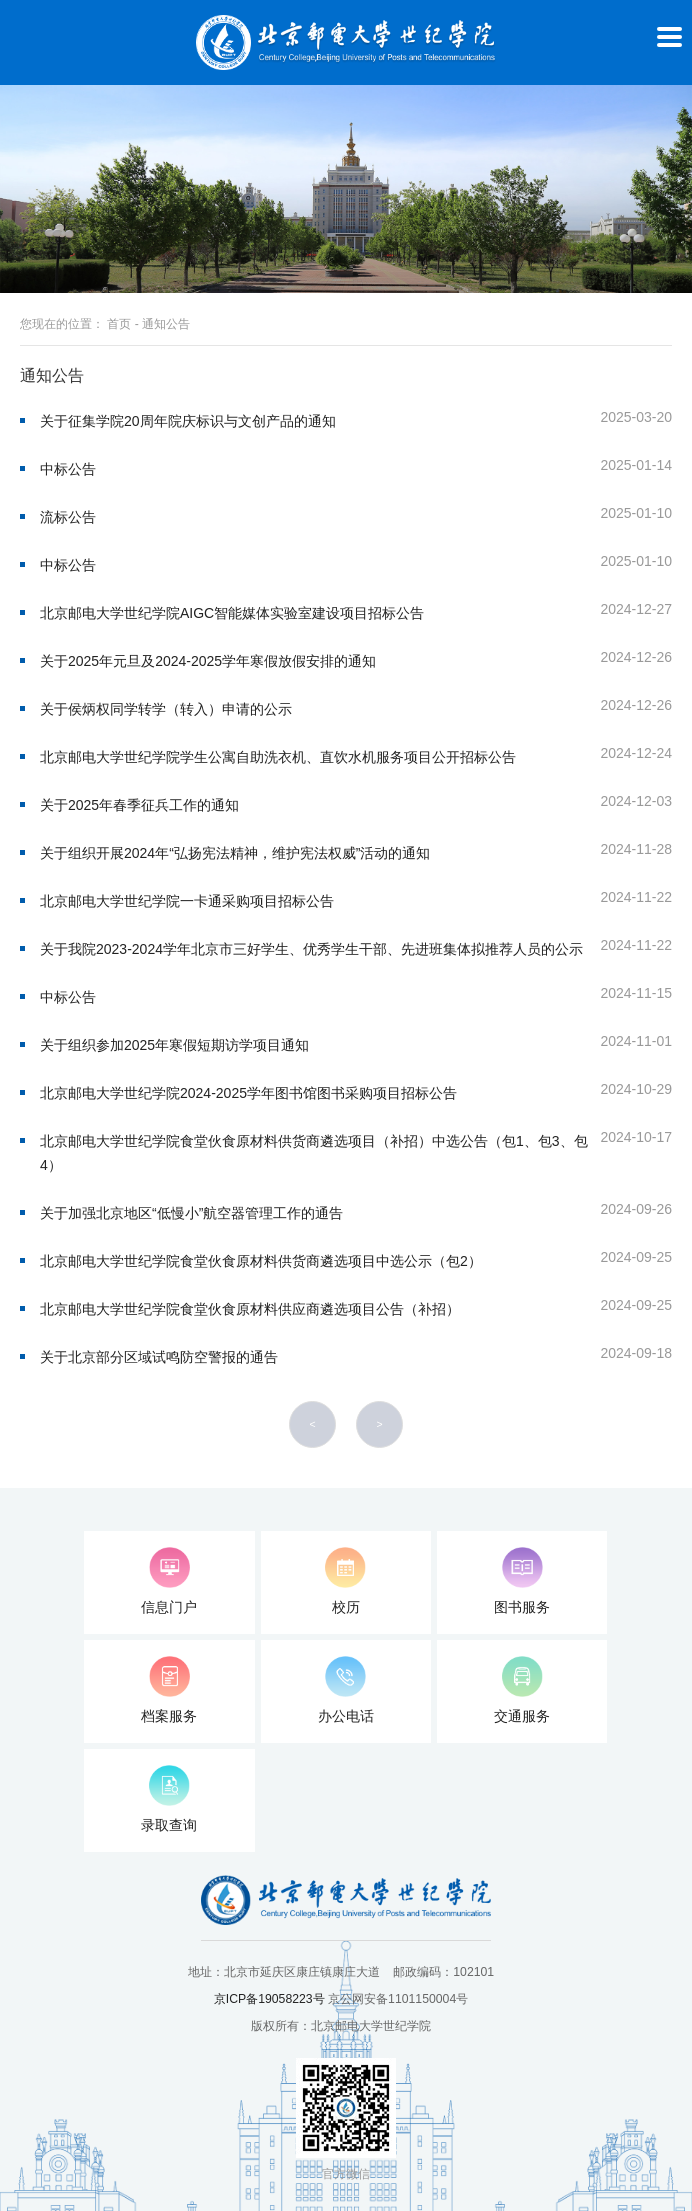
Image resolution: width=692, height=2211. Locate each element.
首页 (119, 324)
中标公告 (68, 469)
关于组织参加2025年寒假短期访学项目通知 (174, 1045)
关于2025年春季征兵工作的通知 (139, 805)
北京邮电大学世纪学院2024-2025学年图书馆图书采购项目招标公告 (248, 1093)
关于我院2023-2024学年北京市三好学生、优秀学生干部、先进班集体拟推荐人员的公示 (311, 949)
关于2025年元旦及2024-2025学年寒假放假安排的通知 (208, 661)
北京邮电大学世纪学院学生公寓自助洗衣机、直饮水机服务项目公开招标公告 (278, 757)
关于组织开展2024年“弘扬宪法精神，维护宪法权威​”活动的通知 (235, 853)
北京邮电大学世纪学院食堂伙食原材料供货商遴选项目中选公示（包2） (261, 1261)
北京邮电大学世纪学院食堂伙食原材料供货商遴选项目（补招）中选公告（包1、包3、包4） (314, 1153)
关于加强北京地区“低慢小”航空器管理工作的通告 (191, 1213)
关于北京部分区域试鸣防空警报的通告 (159, 1357)
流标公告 (68, 517)
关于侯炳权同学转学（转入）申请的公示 (166, 709)
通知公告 (166, 324)
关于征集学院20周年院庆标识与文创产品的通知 (188, 421)
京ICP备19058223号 (269, 1999)
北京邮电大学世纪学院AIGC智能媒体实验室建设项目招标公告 (232, 613)
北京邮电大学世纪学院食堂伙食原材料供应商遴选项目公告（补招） (250, 1309)
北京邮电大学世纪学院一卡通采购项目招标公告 (187, 901)
